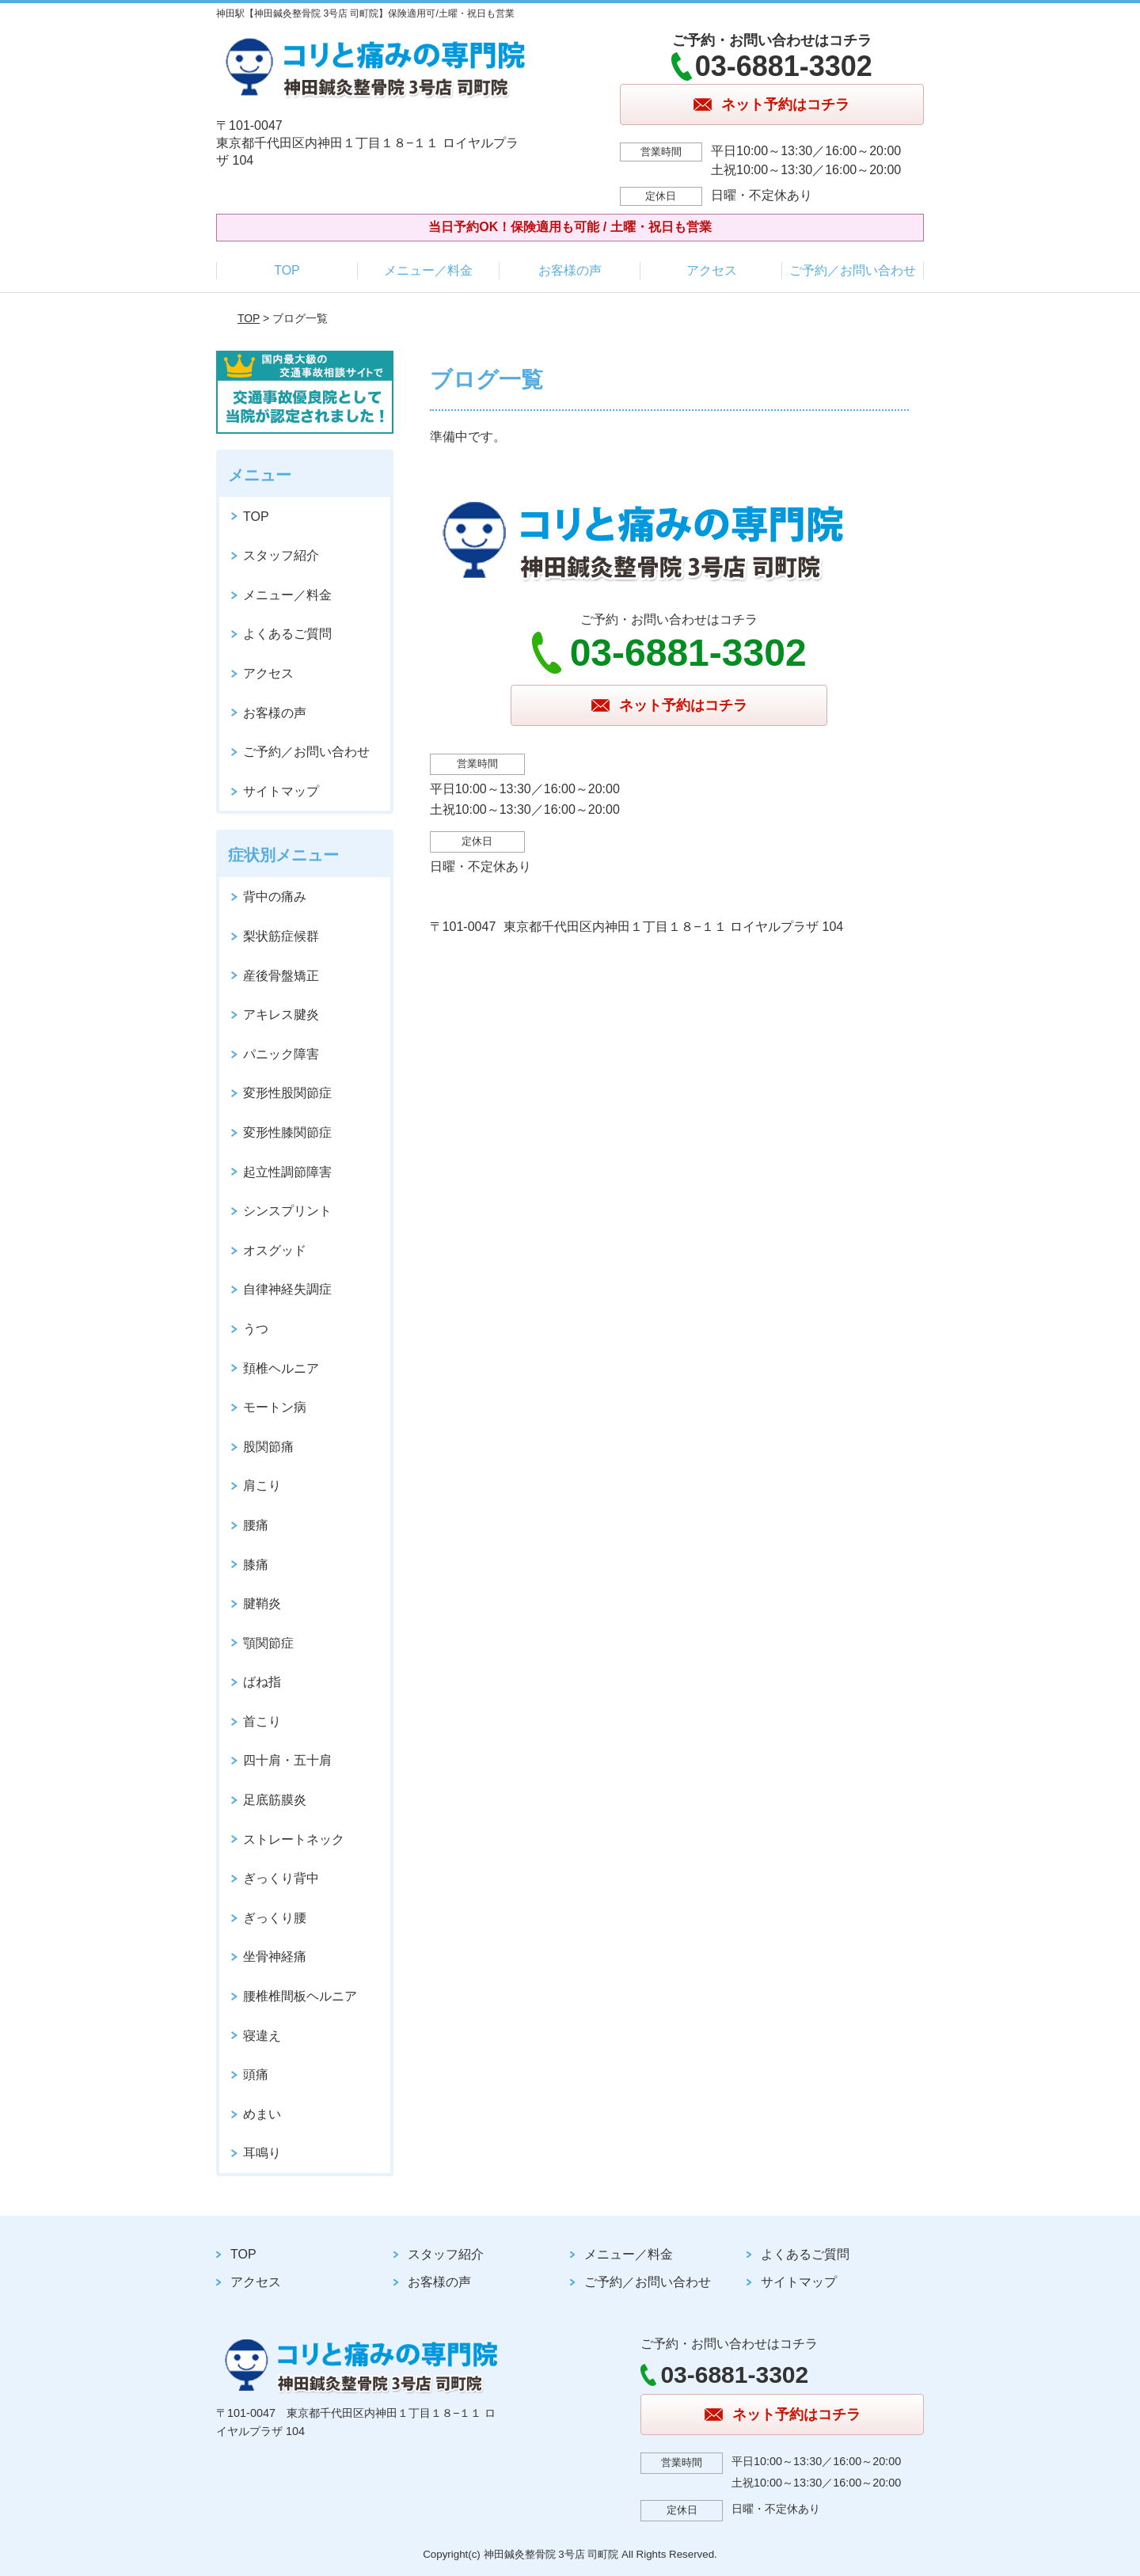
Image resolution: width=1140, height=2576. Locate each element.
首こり (262, 1721)
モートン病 (274, 1407)
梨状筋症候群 (281, 936)
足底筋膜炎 (274, 1800)
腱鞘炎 (262, 1603)
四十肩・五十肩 (287, 1760)
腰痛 (255, 1525)
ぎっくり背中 (281, 1878)
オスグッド (274, 1250)
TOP (287, 270)
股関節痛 (268, 1446)
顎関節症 (268, 1643)
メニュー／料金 (428, 270)
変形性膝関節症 (287, 1132)
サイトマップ (281, 791)
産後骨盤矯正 (281, 975)
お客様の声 (570, 270)
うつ (255, 1328)
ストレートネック (293, 1839)
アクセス (711, 270)
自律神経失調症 (287, 1289)
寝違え (262, 2035)
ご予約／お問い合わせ (852, 270)
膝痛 (255, 1564)
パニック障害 (281, 1054)
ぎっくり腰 (274, 1917)
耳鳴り (262, 2153)
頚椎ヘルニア (281, 1368)
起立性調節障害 (287, 1172)
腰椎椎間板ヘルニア (300, 1996)
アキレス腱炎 (281, 1014)
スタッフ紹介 (281, 555)
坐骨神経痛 (274, 1956)
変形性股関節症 (287, 1093)
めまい (262, 2114)
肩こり (262, 1485)
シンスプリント (287, 1211)
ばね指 (262, 1682)
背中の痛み (274, 896)
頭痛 (255, 2074)
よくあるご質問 (287, 633)
